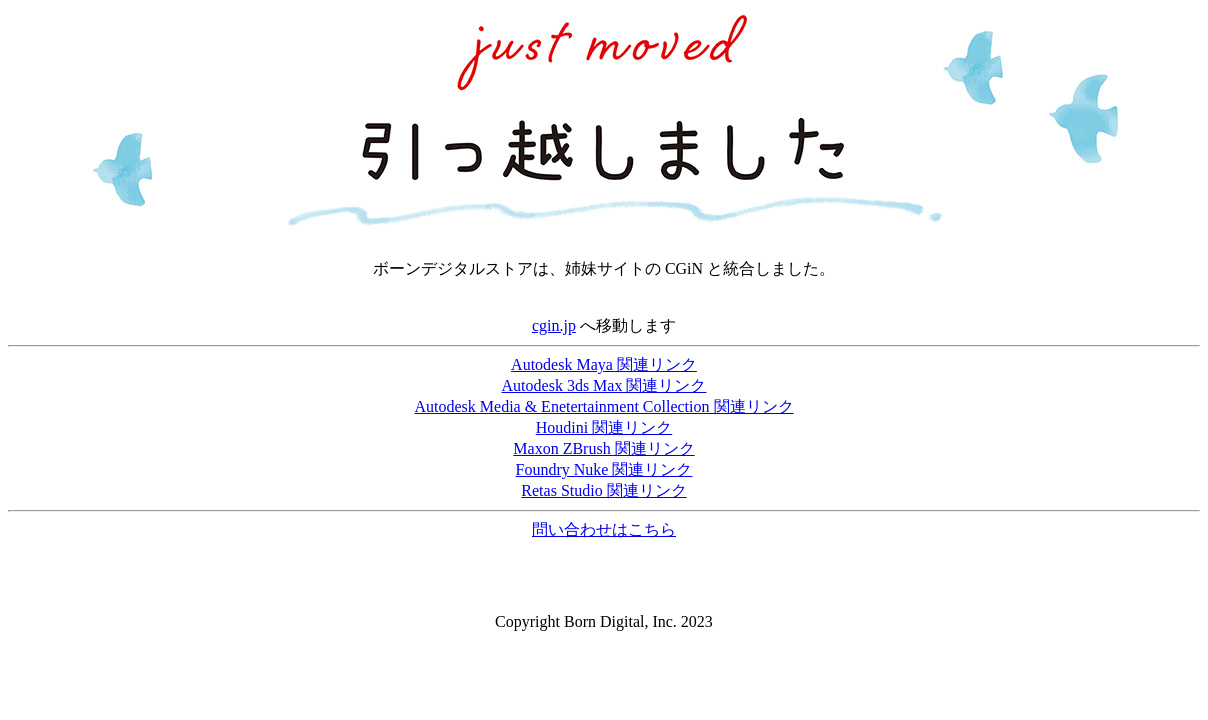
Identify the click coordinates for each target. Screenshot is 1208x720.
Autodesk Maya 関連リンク (604, 364)
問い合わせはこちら (604, 529)
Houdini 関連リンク (604, 427)
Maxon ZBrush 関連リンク (603, 448)
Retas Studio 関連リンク (603, 490)
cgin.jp (554, 325)
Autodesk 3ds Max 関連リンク (604, 385)
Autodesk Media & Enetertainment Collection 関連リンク (603, 406)
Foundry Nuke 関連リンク (604, 469)
